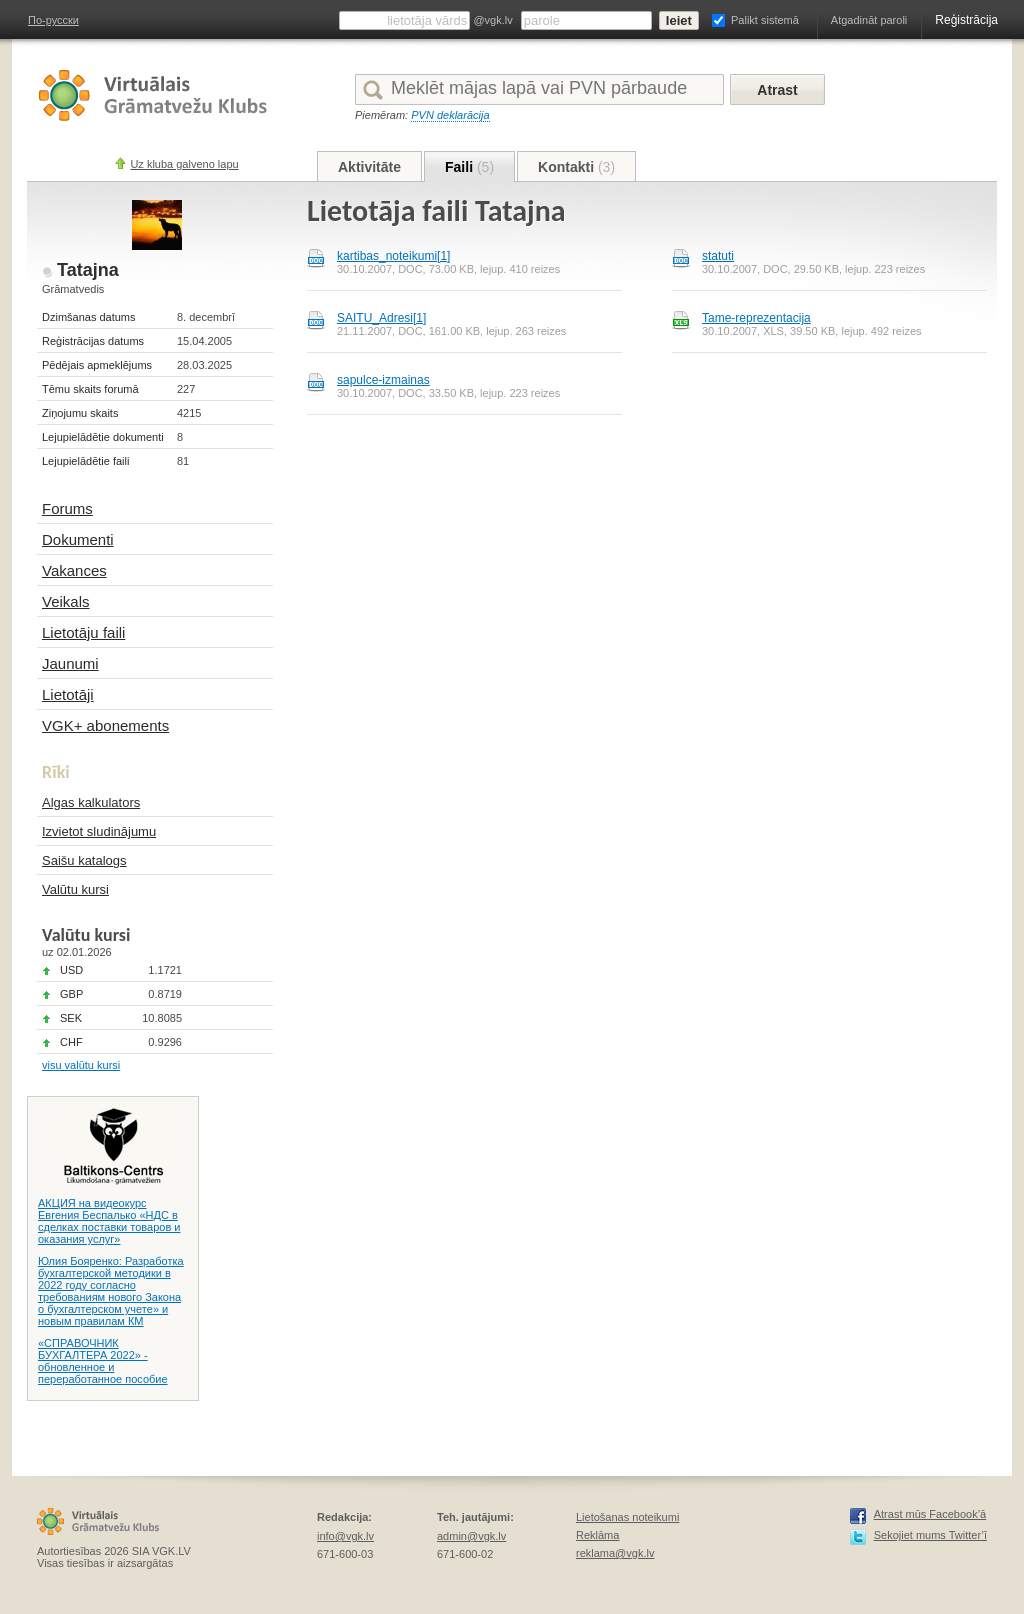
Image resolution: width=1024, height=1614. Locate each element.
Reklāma (597, 1535)
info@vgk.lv (345, 1536)
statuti (718, 256)
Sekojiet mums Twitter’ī (930, 1535)
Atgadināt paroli (869, 20)
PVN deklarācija (450, 115)
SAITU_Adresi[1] (381, 318)
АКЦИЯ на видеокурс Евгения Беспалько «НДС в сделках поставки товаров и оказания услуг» (109, 1221)
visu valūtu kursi (81, 1065)
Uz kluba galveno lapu (184, 164)
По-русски (53, 20)
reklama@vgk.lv (615, 1553)
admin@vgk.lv (471, 1536)
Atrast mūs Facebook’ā (930, 1514)
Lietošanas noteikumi (627, 1517)
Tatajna (88, 270)
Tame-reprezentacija (756, 318)
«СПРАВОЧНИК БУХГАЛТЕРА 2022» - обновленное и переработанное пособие (103, 1361)
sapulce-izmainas (383, 380)
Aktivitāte (369, 167)
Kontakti (576, 167)
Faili (469, 167)
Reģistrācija (966, 20)
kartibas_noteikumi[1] (393, 256)
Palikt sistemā (765, 20)
